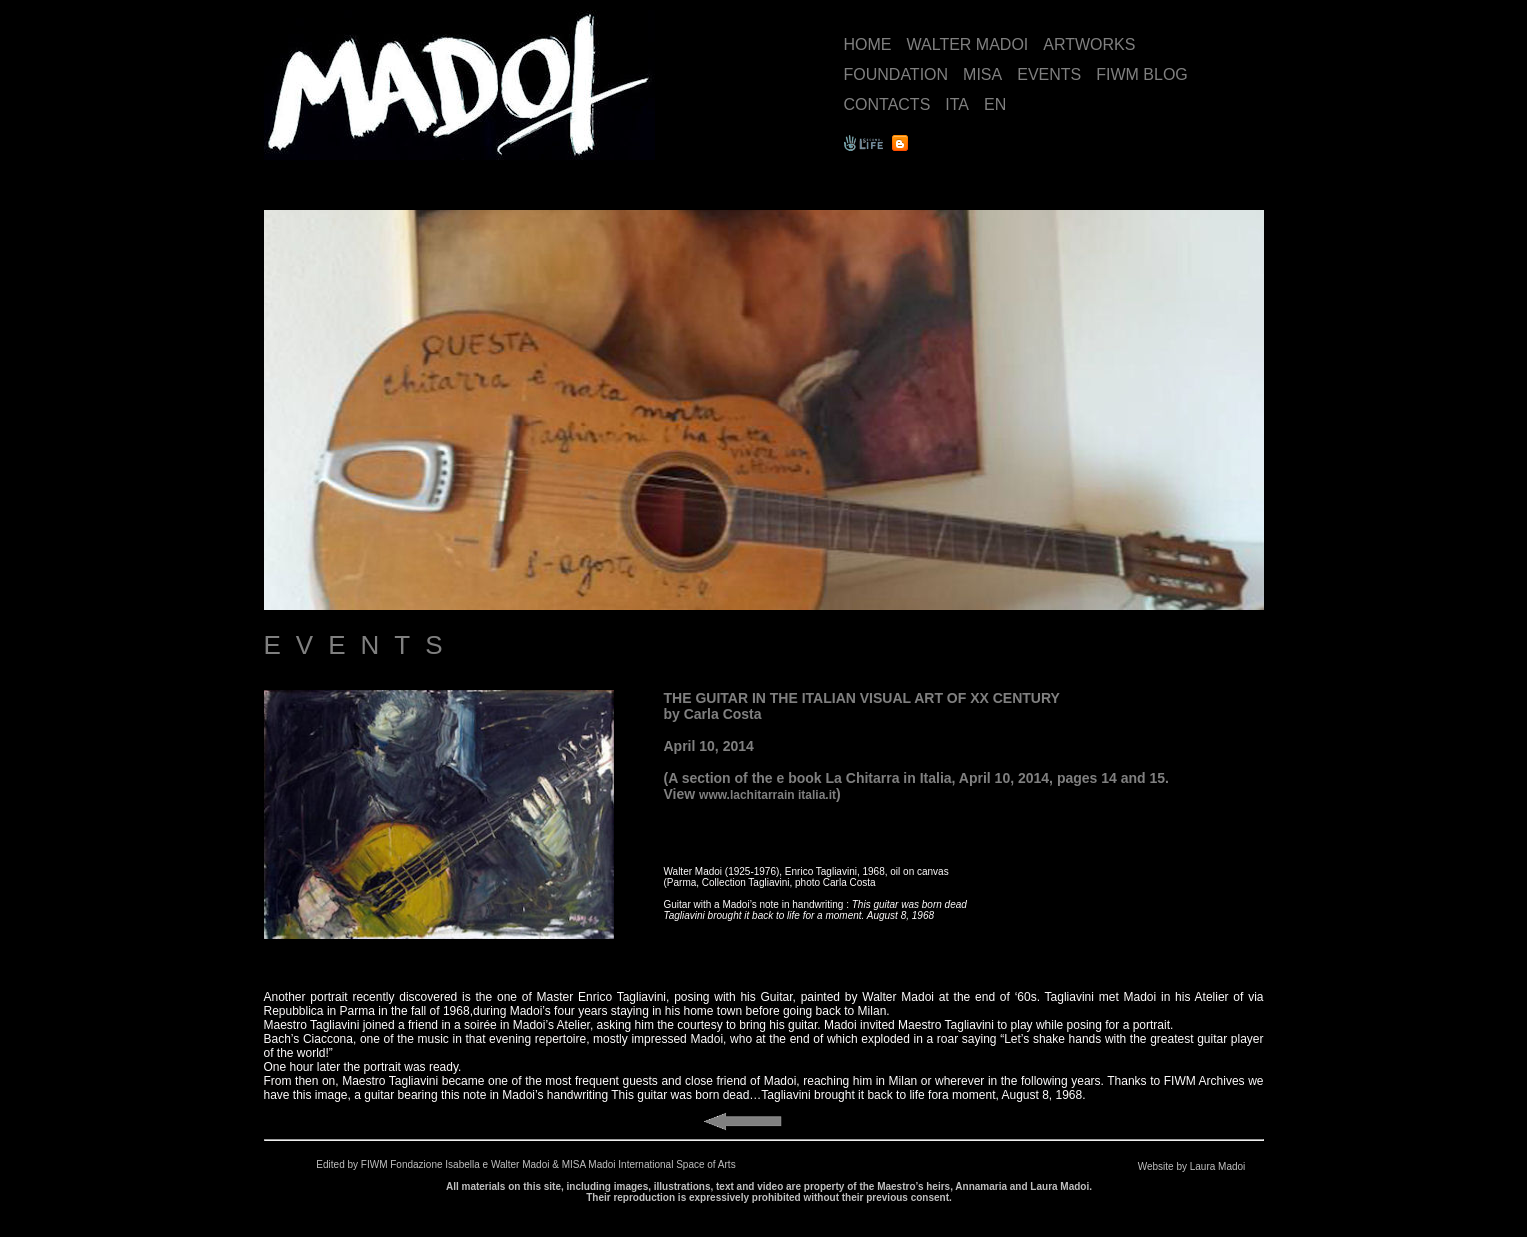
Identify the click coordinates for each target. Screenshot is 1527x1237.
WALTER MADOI (968, 44)
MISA (982, 74)
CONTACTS (887, 104)
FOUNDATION (896, 74)
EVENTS (1049, 74)
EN (995, 104)
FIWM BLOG (1142, 74)
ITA (957, 104)
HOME (868, 44)
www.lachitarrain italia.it (767, 795)
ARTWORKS (1089, 44)
